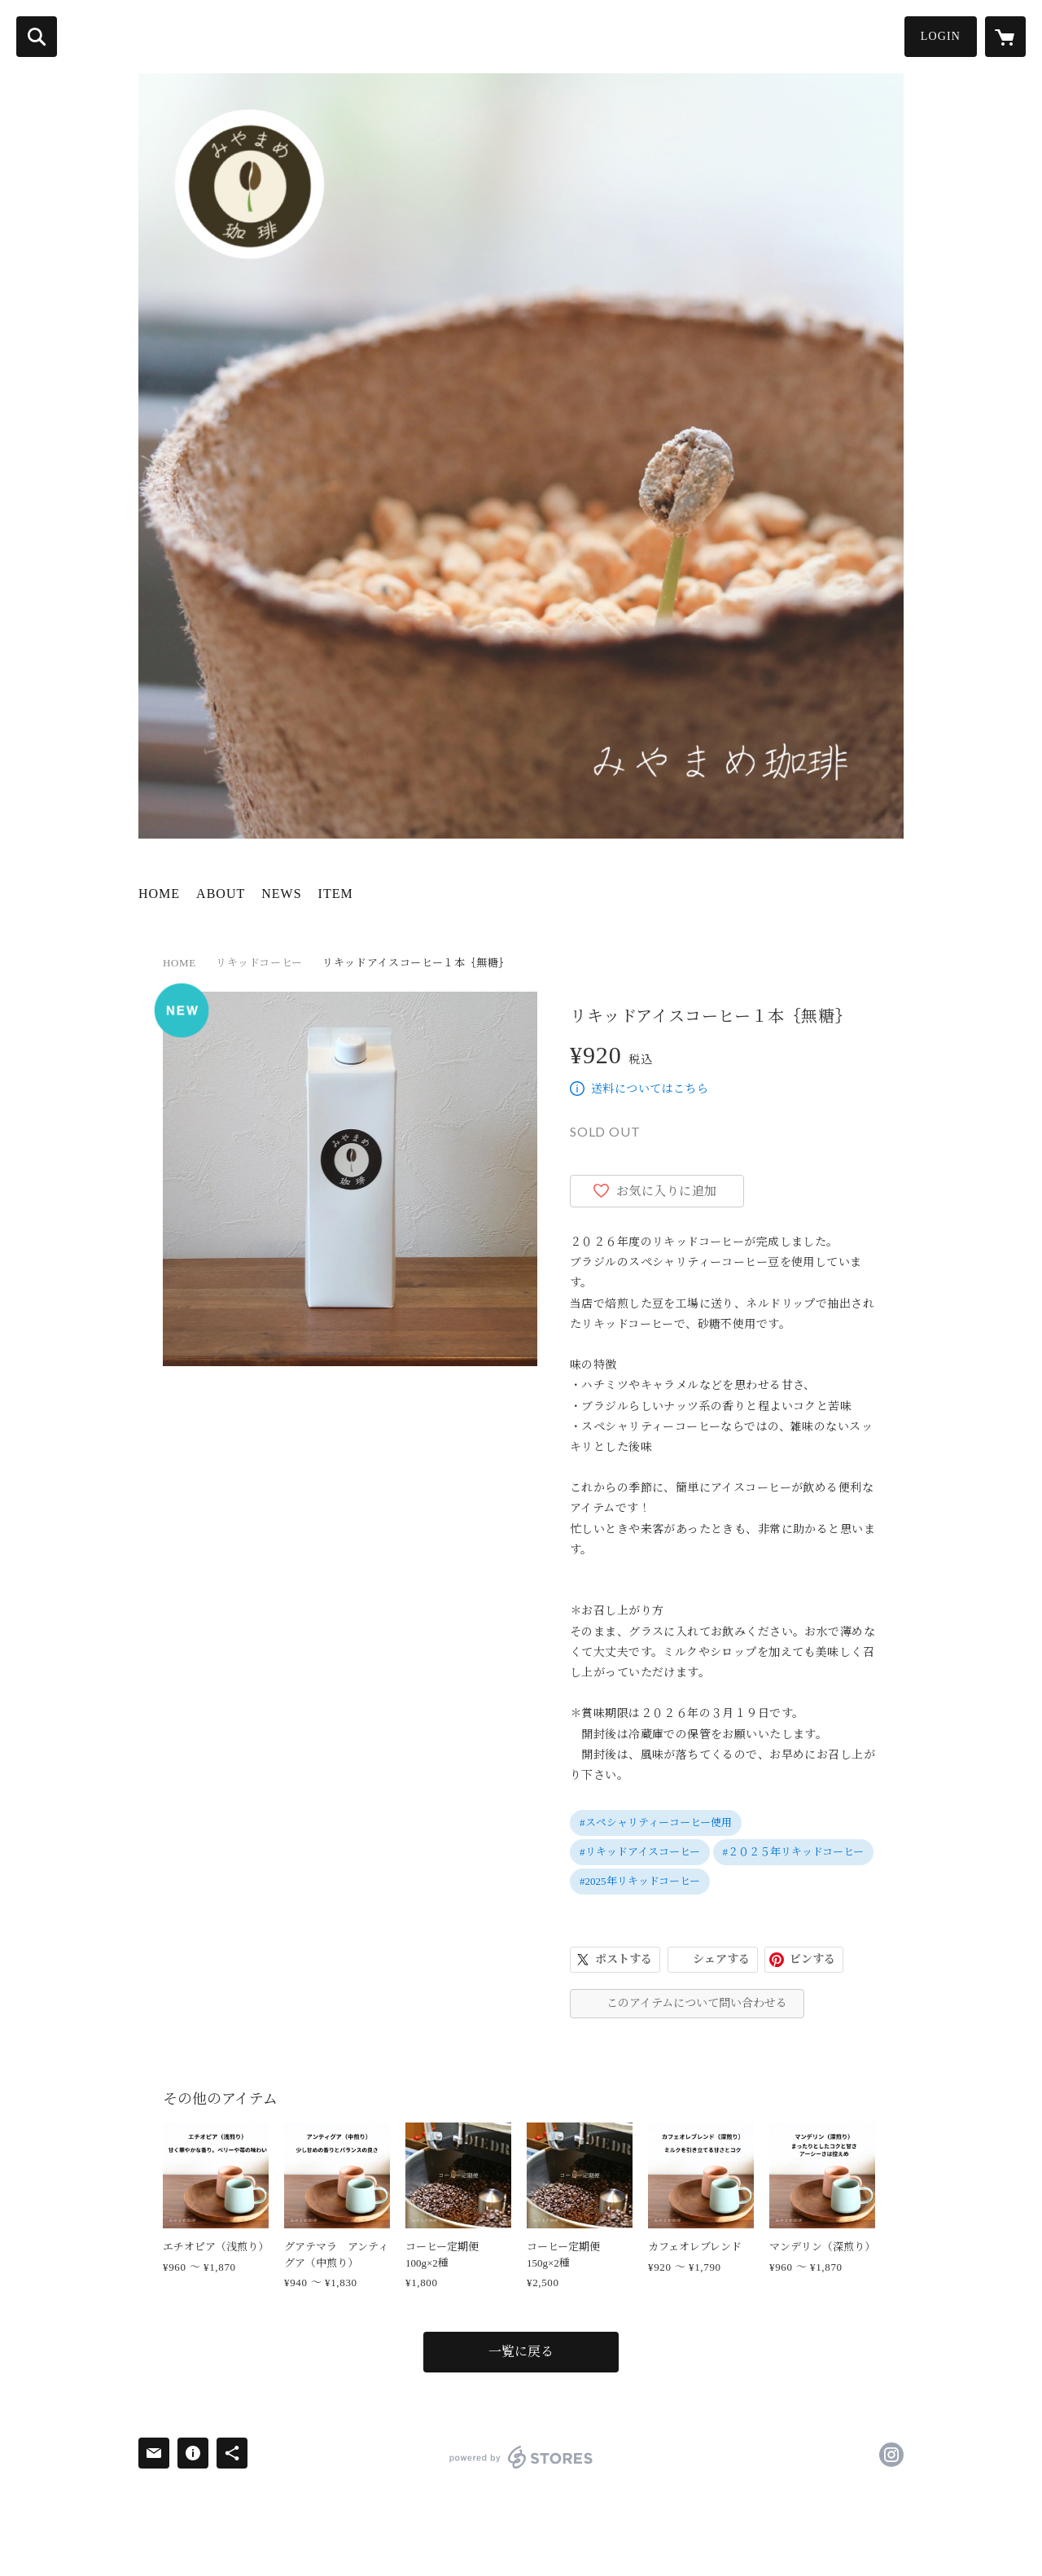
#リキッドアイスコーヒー (640, 1852)
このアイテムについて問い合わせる (696, 2003)
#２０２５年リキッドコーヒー (794, 1852)
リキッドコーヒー (259, 963)
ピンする (812, 1959)
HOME (159, 893)
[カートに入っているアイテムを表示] (1005, 36)
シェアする (721, 1959)
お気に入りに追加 (666, 1191)
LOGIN (941, 36)
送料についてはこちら (649, 1089)
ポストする (623, 1959)
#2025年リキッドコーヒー (640, 1881)
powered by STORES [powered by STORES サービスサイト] (521, 2457)
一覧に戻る (521, 2352)
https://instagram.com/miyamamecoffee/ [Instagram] (891, 2454)
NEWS (281, 893)
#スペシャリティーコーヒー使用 (656, 1822)
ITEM (335, 893)
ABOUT (220, 893)
